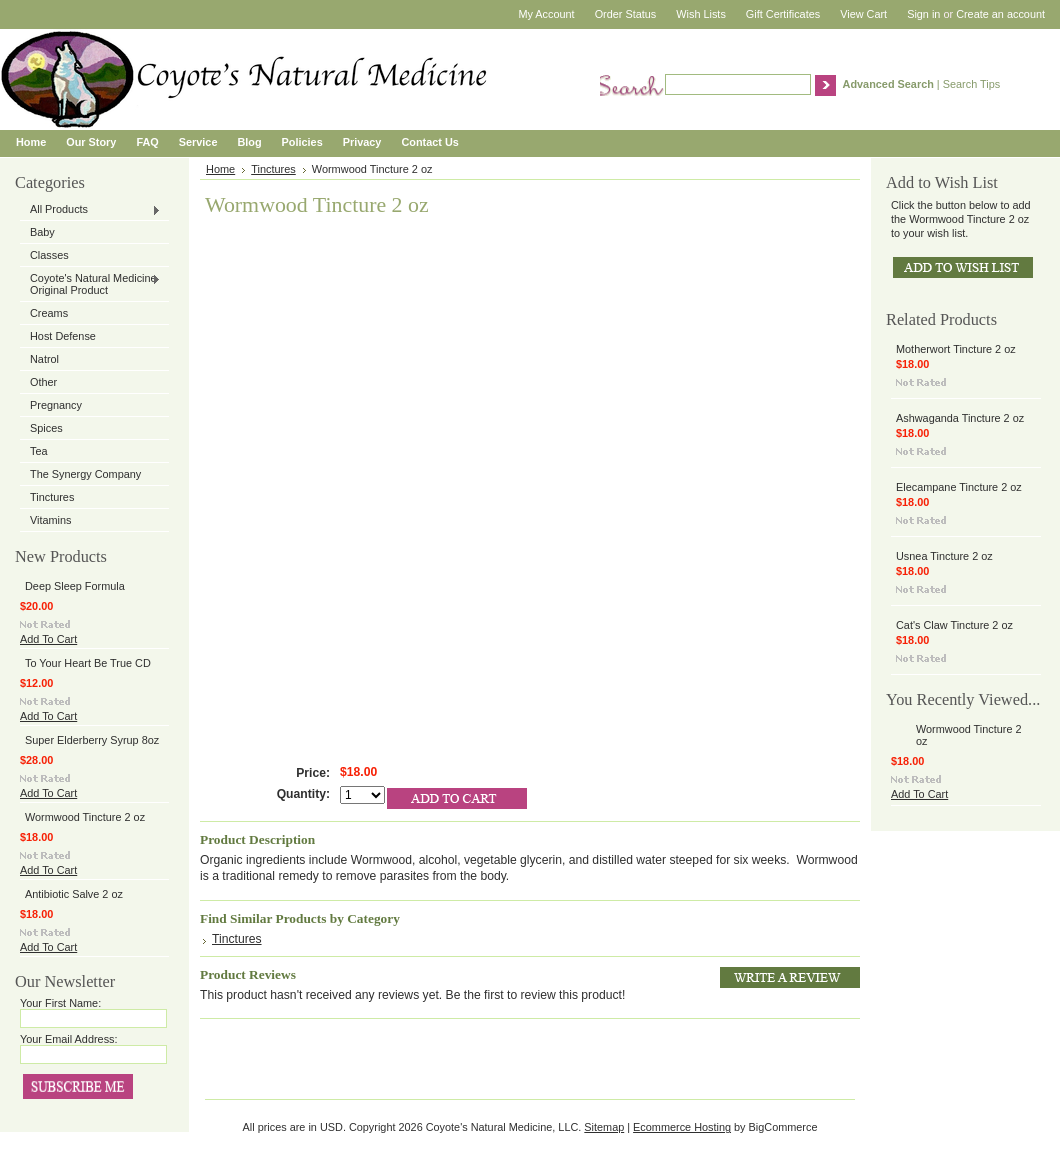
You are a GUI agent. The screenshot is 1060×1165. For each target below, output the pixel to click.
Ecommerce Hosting (682, 1127)
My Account (546, 14)
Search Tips (971, 84)
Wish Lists (701, 14)
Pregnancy (56, 405)
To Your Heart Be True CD (88, 663)
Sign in (923, 14)
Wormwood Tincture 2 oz (85, 817)
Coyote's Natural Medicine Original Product (90, 284)
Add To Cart (48, 639)
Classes (49, 255)
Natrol (44, 359)
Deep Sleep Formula (75, 586)
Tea (39, 451)
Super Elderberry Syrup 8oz (92, 740)
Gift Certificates (783, 14)
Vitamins (51, 520)
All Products (90, 210)
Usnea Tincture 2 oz (944, 556)
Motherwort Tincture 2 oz (956, 349)
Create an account (1000, 14)
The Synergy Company (85, 474)
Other (43, 382)
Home (220, 169)
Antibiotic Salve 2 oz (74, 894)
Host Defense (63, 336)
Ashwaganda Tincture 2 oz (960, 418)
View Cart (863, 14)
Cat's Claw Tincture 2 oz (954, 625)
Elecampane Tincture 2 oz (959, 487)
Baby (42, 232)
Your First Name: (60, 1003)
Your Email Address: (69, 1039)
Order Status (626, 14)
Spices (46, 428)
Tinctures (52, 497)
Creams (49, 313)
